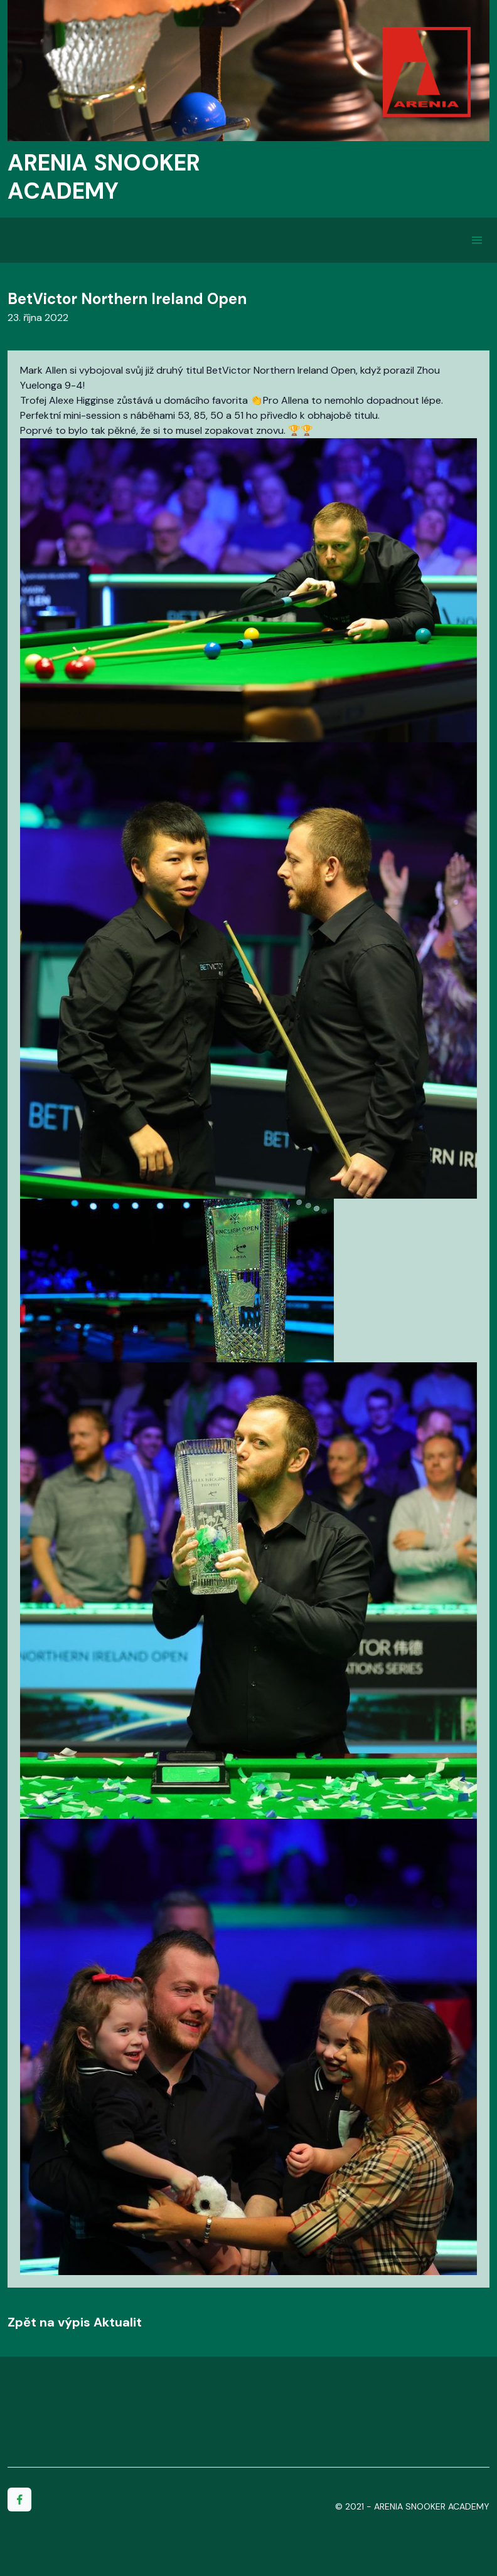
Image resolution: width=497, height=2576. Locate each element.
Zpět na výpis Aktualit (75, 2322)
